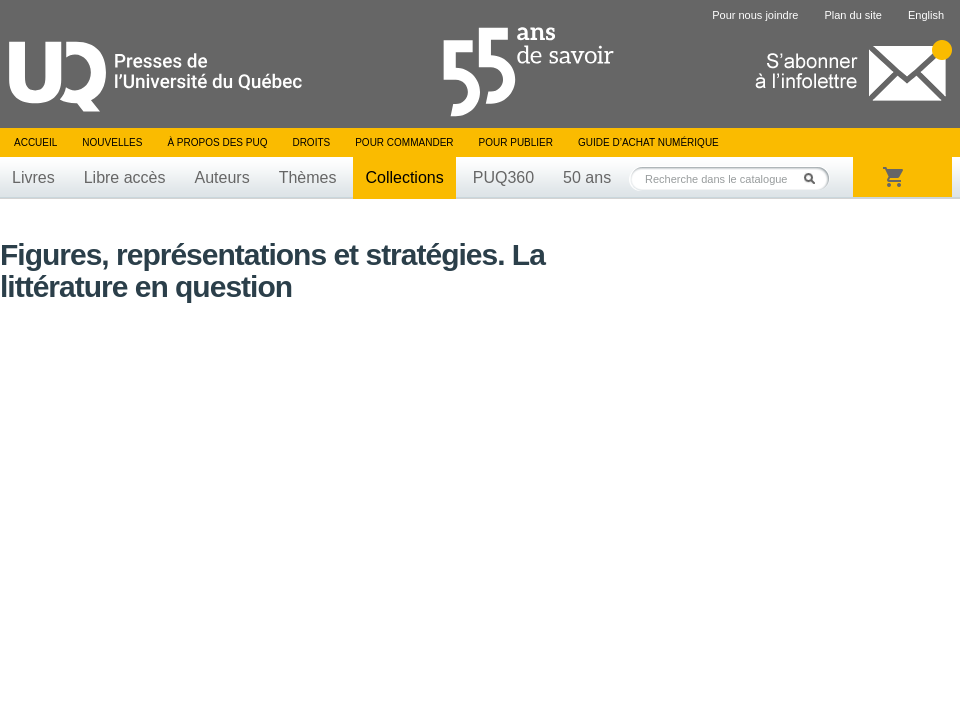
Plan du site (852, 15)
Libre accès (125, 177)
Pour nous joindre (755, 15)
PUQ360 (503, 177)
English (926, 15)
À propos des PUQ (217, 142)
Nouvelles (112, 142)
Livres (33, 177)
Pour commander (404, 142)
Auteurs (222, 177)
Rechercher (815, 178)
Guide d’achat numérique (648, 142)
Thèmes (308, 177)
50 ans (587, 177)
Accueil (35, 142)
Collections (404, 177)
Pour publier (516, 142)
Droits (311, 142)
